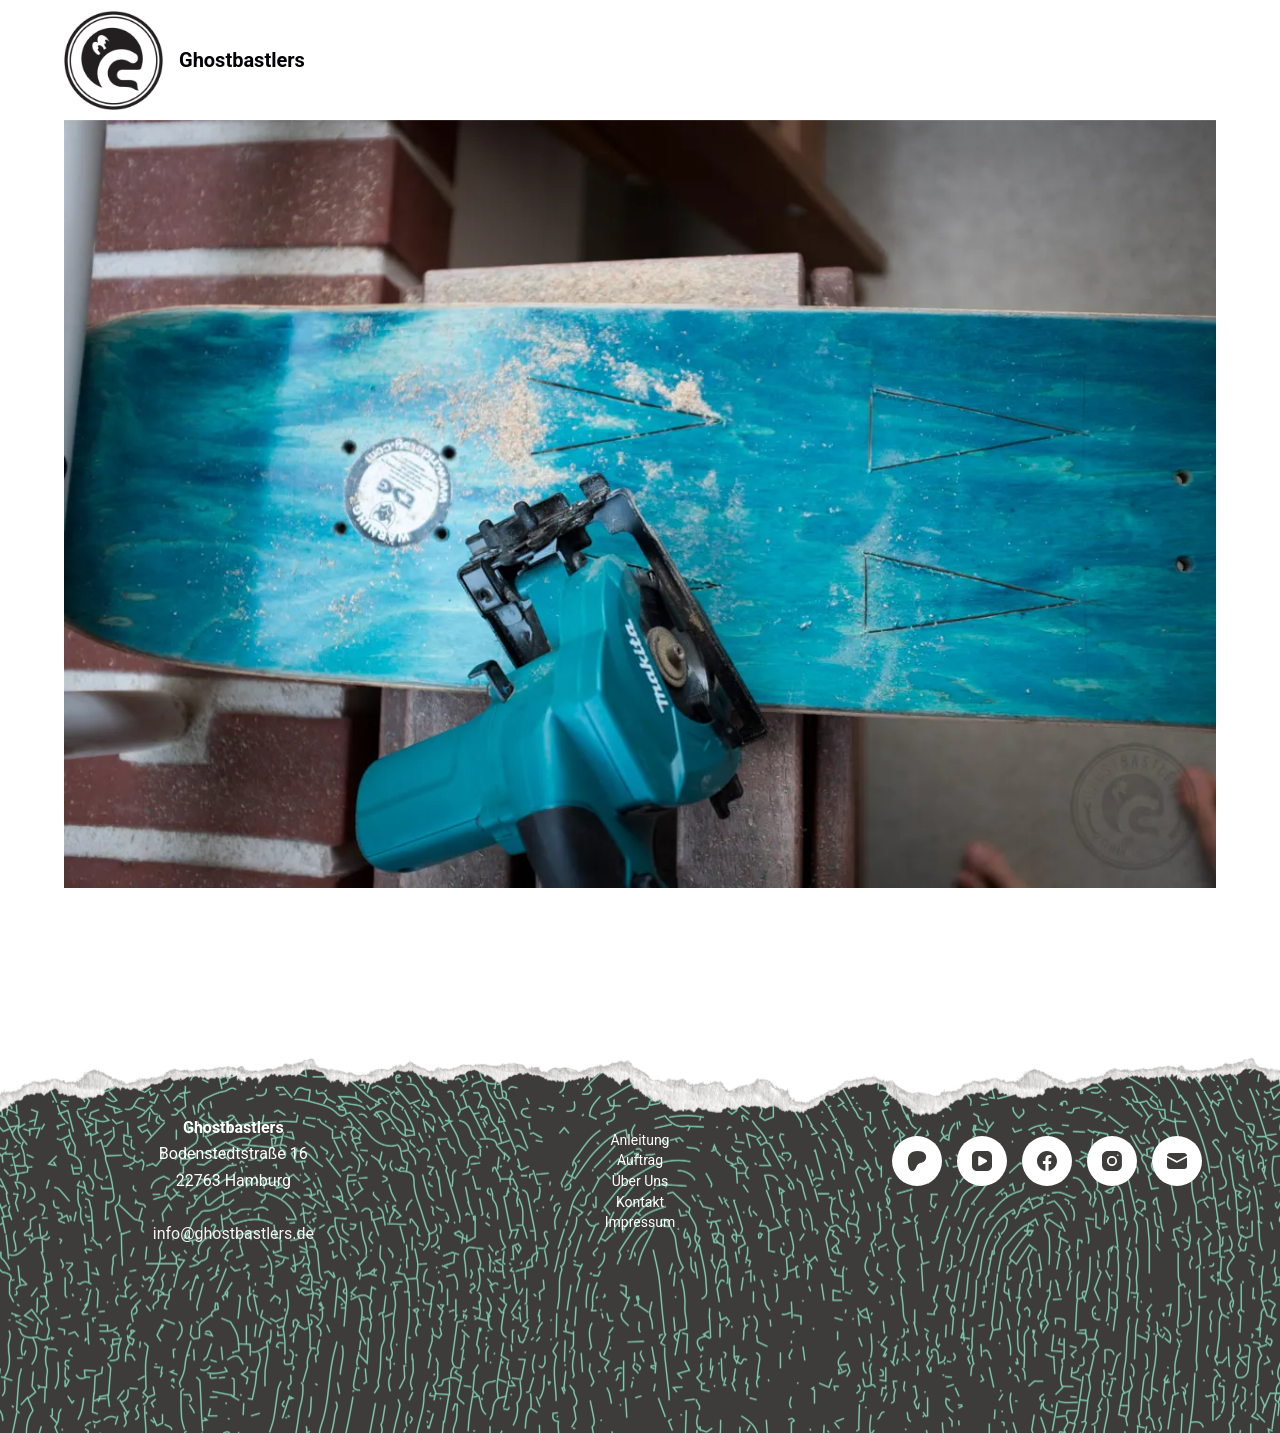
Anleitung (515, 59)
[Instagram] (1112, 1161)
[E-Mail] (1177, 1161)
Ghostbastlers (242, 60)
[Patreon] (917, 1161)
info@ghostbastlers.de (233, 1233)
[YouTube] (982, 1161)
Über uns (640, 1181)
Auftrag (640, 59)
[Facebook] (1047, 1161)
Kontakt (761, 59)
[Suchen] (1208, 60)
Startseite (381, 59)
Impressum (893, 59)
